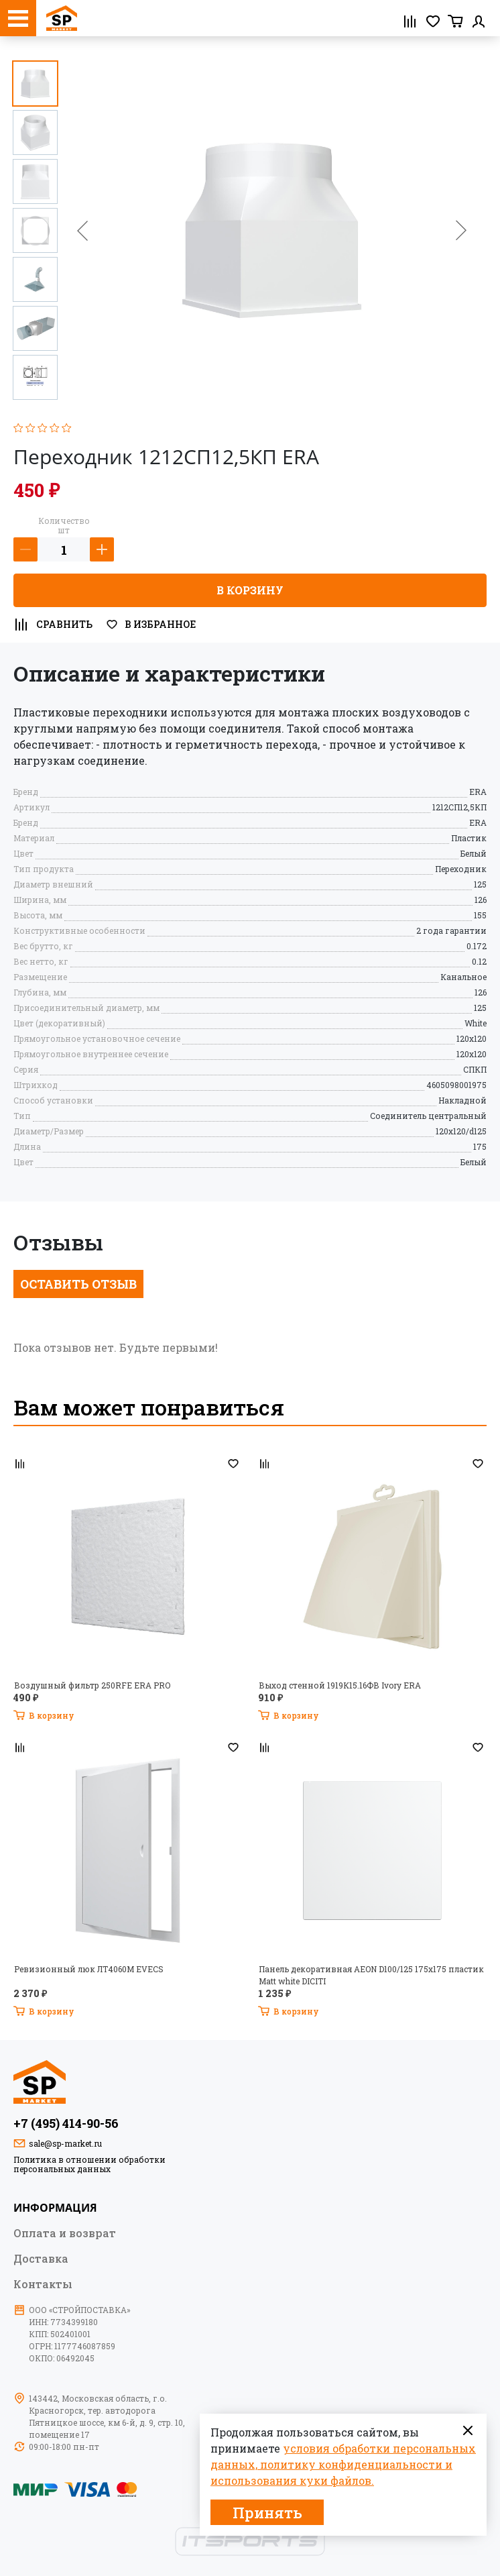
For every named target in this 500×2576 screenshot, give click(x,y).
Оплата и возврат (64, 2232)
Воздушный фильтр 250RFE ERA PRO (92, 1685)
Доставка (40, 2258)
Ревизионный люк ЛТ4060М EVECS (89, 1969)
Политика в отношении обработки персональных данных (89, 2164)
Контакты (42, 2283)
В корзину (250, 590)
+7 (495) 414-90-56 (66, 2123)
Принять (267, 2512)
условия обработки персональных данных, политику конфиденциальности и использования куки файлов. (343, 2464)
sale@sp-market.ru (65, 2143)
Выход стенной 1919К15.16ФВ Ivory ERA (340, 1685)
